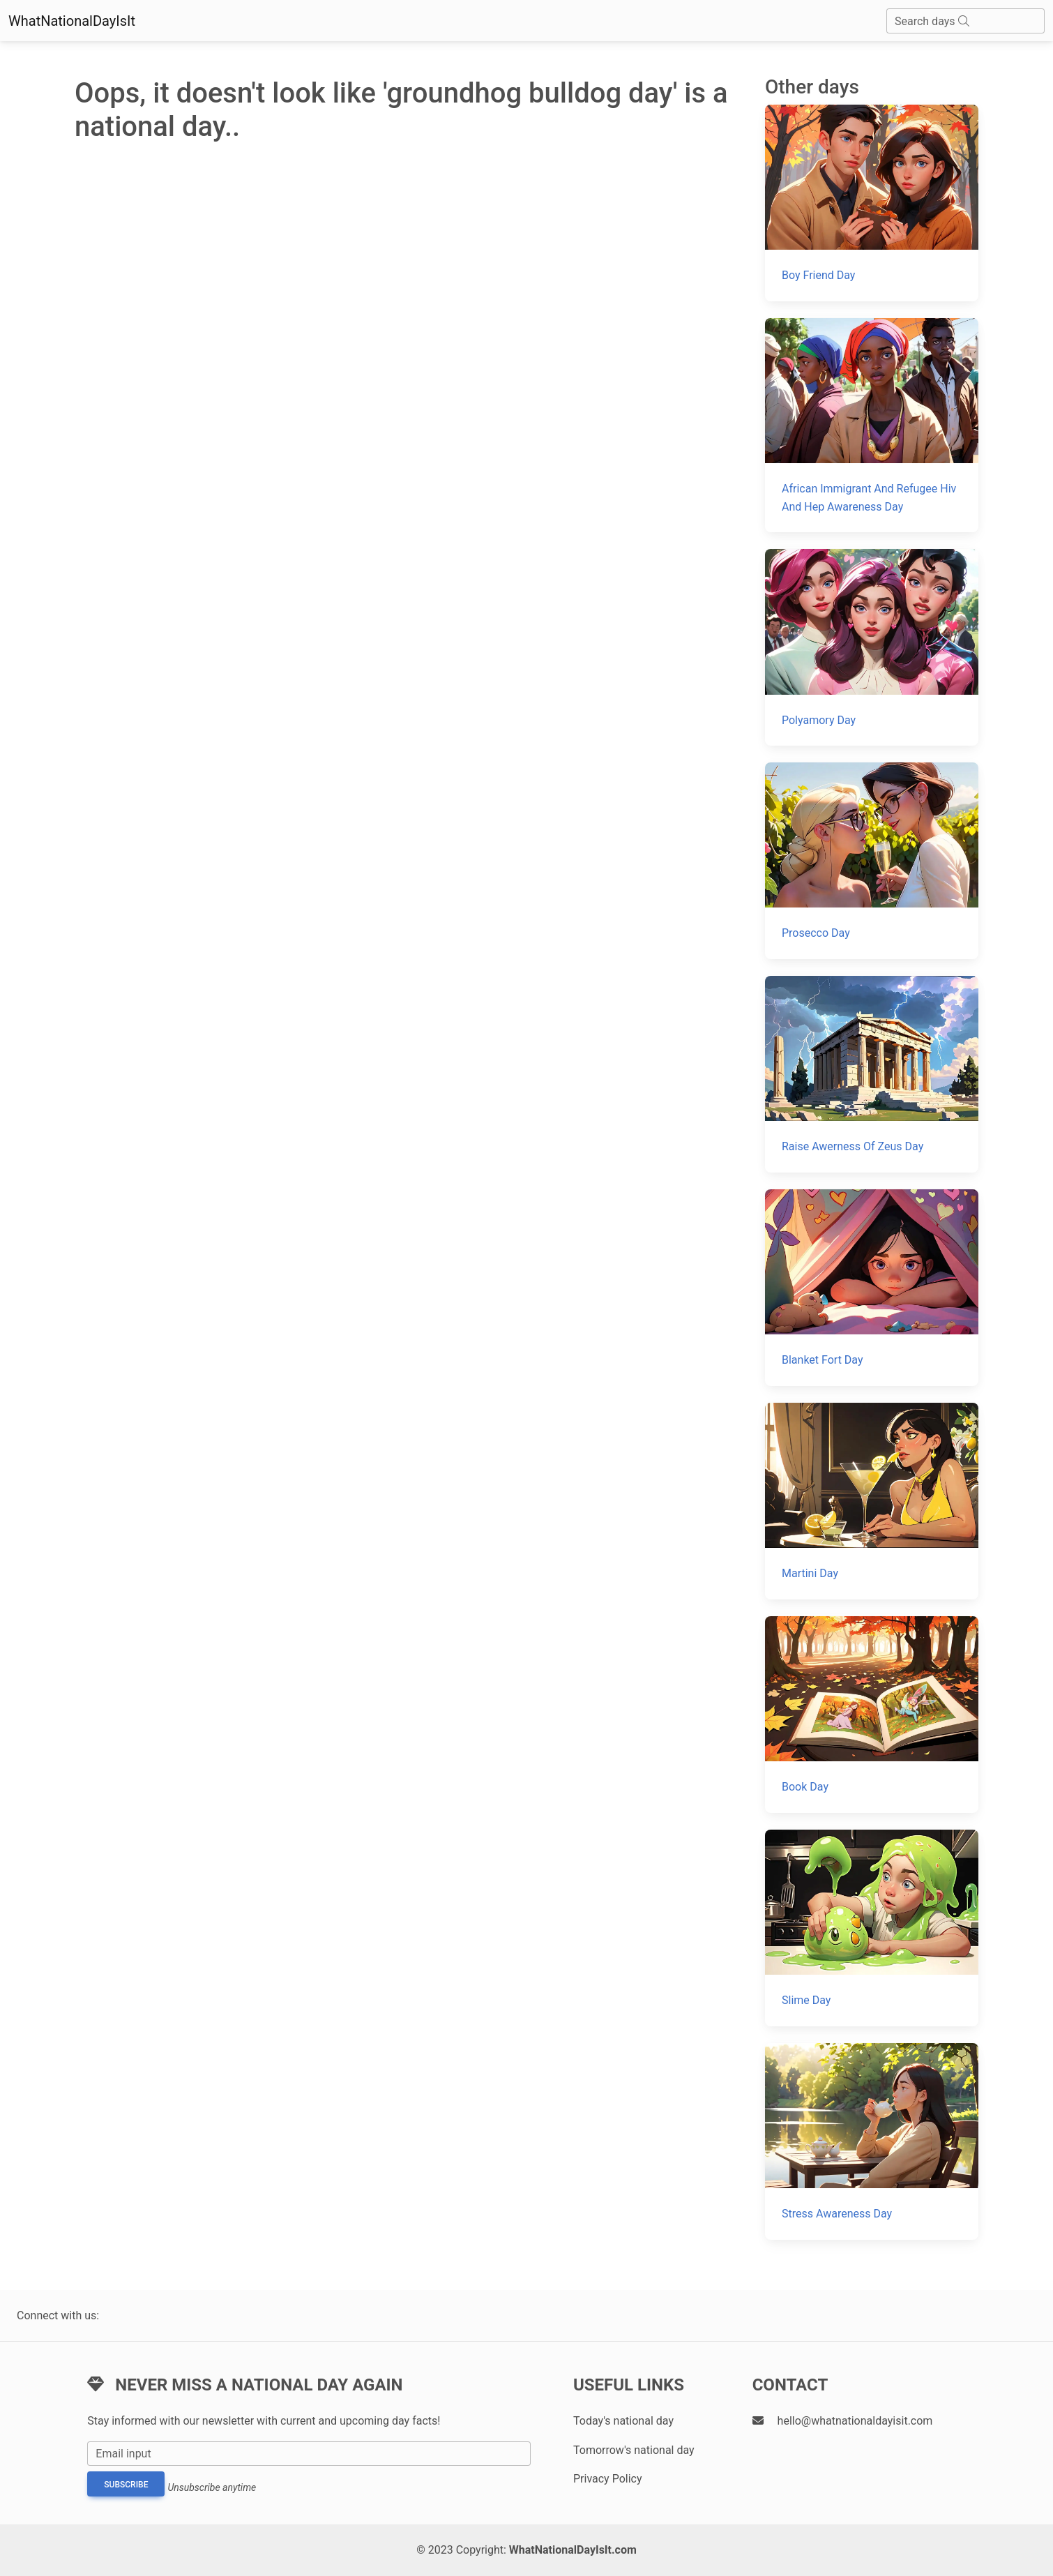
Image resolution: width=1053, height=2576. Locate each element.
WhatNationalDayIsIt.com (573, 2549)
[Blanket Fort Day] (871, 1287)
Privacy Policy (607, 2478)
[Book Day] (871, 1714)
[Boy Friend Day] (871, 203)
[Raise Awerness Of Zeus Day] (871, 1074)
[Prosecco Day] (871, 860)
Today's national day (623, 2420)
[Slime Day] (871, 1928)
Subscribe (126, 2485)
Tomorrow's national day (634, 2450)
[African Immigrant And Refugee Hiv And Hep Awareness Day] (871, 425)
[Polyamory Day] (871, 647)
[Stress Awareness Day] (871, 2141)
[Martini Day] (871, 1501)
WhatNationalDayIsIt (71, 21)
